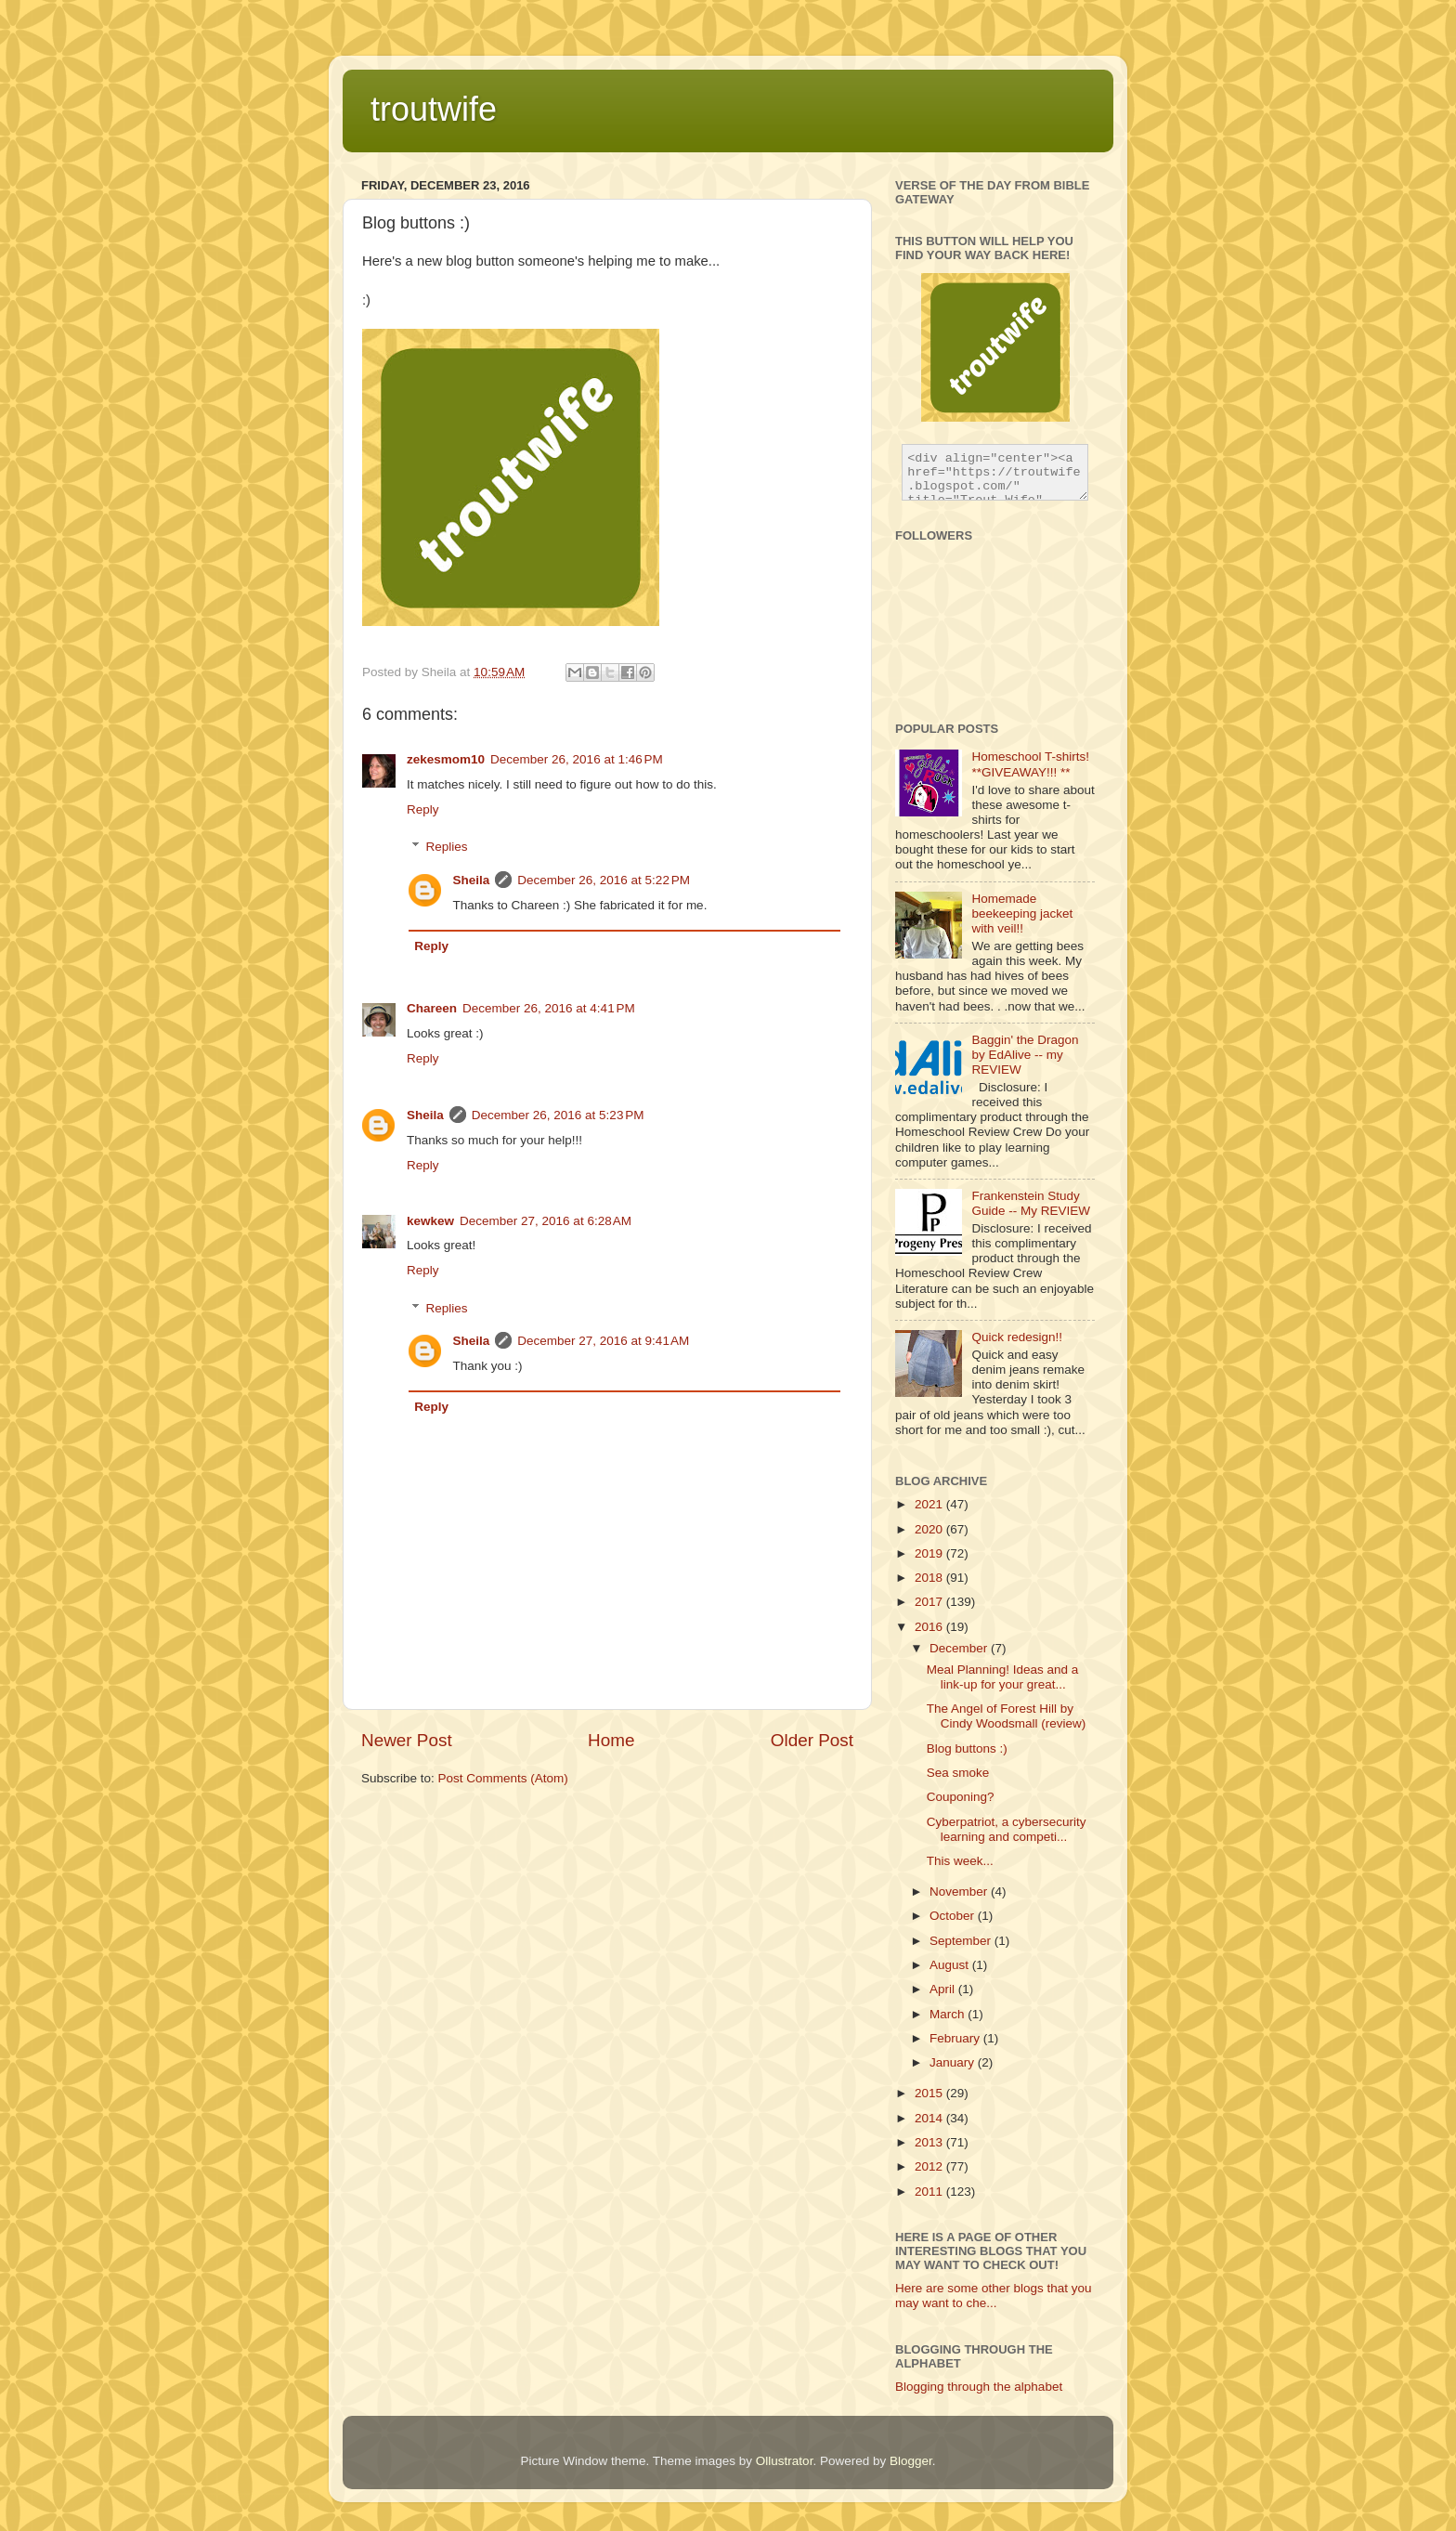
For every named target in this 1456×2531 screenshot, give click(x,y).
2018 (930, 1578)
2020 (930, 1529)
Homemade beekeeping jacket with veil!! (1021, 913)
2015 (930, 2093)
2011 (930, 2191)
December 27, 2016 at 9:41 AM (603, 1341)
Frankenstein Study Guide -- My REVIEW (1030, 1203)
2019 (930, 1553)
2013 (930, 2142)
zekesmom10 (446, 759)
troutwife (433, 109)
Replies (447, 847)
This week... (960, 1861)
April (944, 1989)
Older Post (812, 1740)
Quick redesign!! (1016, 1337)
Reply (423, 809)
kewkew (430, 1221)
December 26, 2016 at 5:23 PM (558, 1115)
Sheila (471, 880)
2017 (930, 1602)
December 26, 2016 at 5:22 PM (603, 880)
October (954, 1916)
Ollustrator (784, 2461)
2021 (930, 1504)
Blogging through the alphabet (978, 2387)
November (960, 1891)
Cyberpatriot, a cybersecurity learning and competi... (1006, 1829)
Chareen (432, 1008)
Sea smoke (958, 1773)
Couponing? (960, 1797)
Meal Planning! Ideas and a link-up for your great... (1003, 1677)
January (954, 2062)
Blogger (911, 2461)
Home (611, 1740)
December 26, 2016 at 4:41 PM (548, 1008)
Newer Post (406, 1740)
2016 (930, 1627)
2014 (930, 2118)
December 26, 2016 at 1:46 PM (576, 759)
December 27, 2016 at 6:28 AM (545, 1221)
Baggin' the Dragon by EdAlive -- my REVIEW (1024, 1054)
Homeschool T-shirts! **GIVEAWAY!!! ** (1030, 764)
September (962, 1941)
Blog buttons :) (967, 1748)
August (951, 1965)
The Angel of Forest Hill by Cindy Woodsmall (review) (1006, 1716)
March (949, 2014)
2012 (930, 2166)
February (956, 2038)
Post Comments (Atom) (503, 1778)
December (960, 1648)
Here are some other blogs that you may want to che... (993, 2295)
